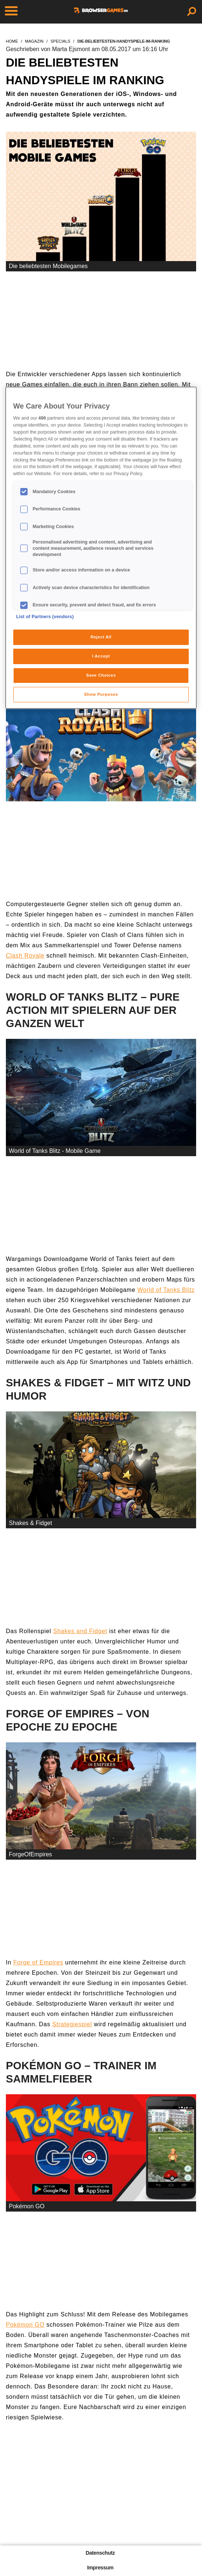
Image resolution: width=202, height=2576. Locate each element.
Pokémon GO (25, 2325)
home (12, 41)
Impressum (100, 2567)
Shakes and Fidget (80, 1631)
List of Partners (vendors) (45, 616)
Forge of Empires (38, 1962)
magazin (34, 41)
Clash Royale (25, 955)
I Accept (101, 656)
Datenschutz (100, 2553)
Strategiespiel (72, 2024)
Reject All (101, 637)
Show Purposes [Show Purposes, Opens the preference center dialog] (101, 694)
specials (60, 41)
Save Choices (101, 675)
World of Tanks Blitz (166, 1290)
